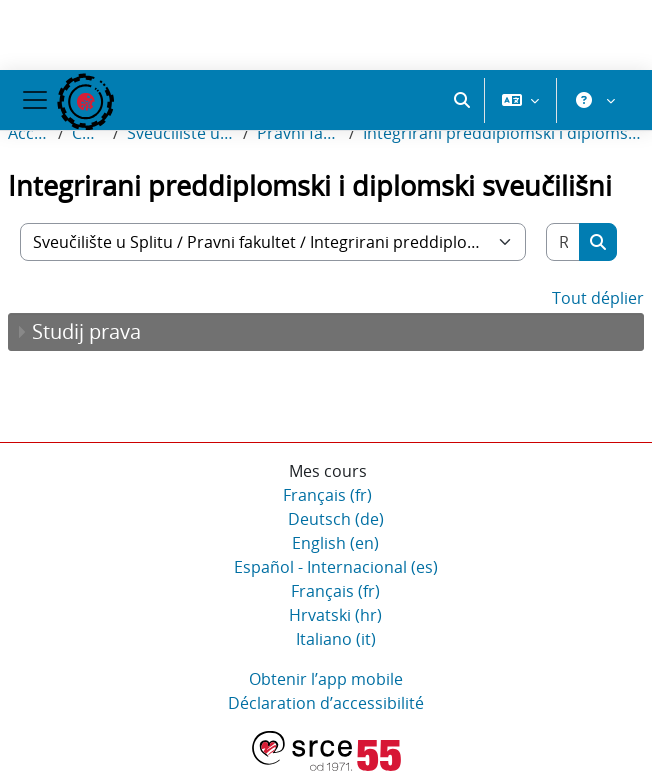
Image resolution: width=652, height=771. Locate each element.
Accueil (29, 133)
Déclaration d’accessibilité (326, 703)
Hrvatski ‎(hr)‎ (335, 615)
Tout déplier (598, 298)
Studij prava (86, 331)
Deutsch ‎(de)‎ (336, 519)
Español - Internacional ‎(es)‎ (336, 567)
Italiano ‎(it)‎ (336, 639)
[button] (462, 100)
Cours (88, 133)
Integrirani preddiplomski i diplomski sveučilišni (503, 133)
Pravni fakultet (299, 133)
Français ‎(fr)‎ (327, 495)
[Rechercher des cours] (563, 242)
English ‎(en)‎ (335, 543)
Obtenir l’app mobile (326, 679)
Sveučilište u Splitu (181, 133)
